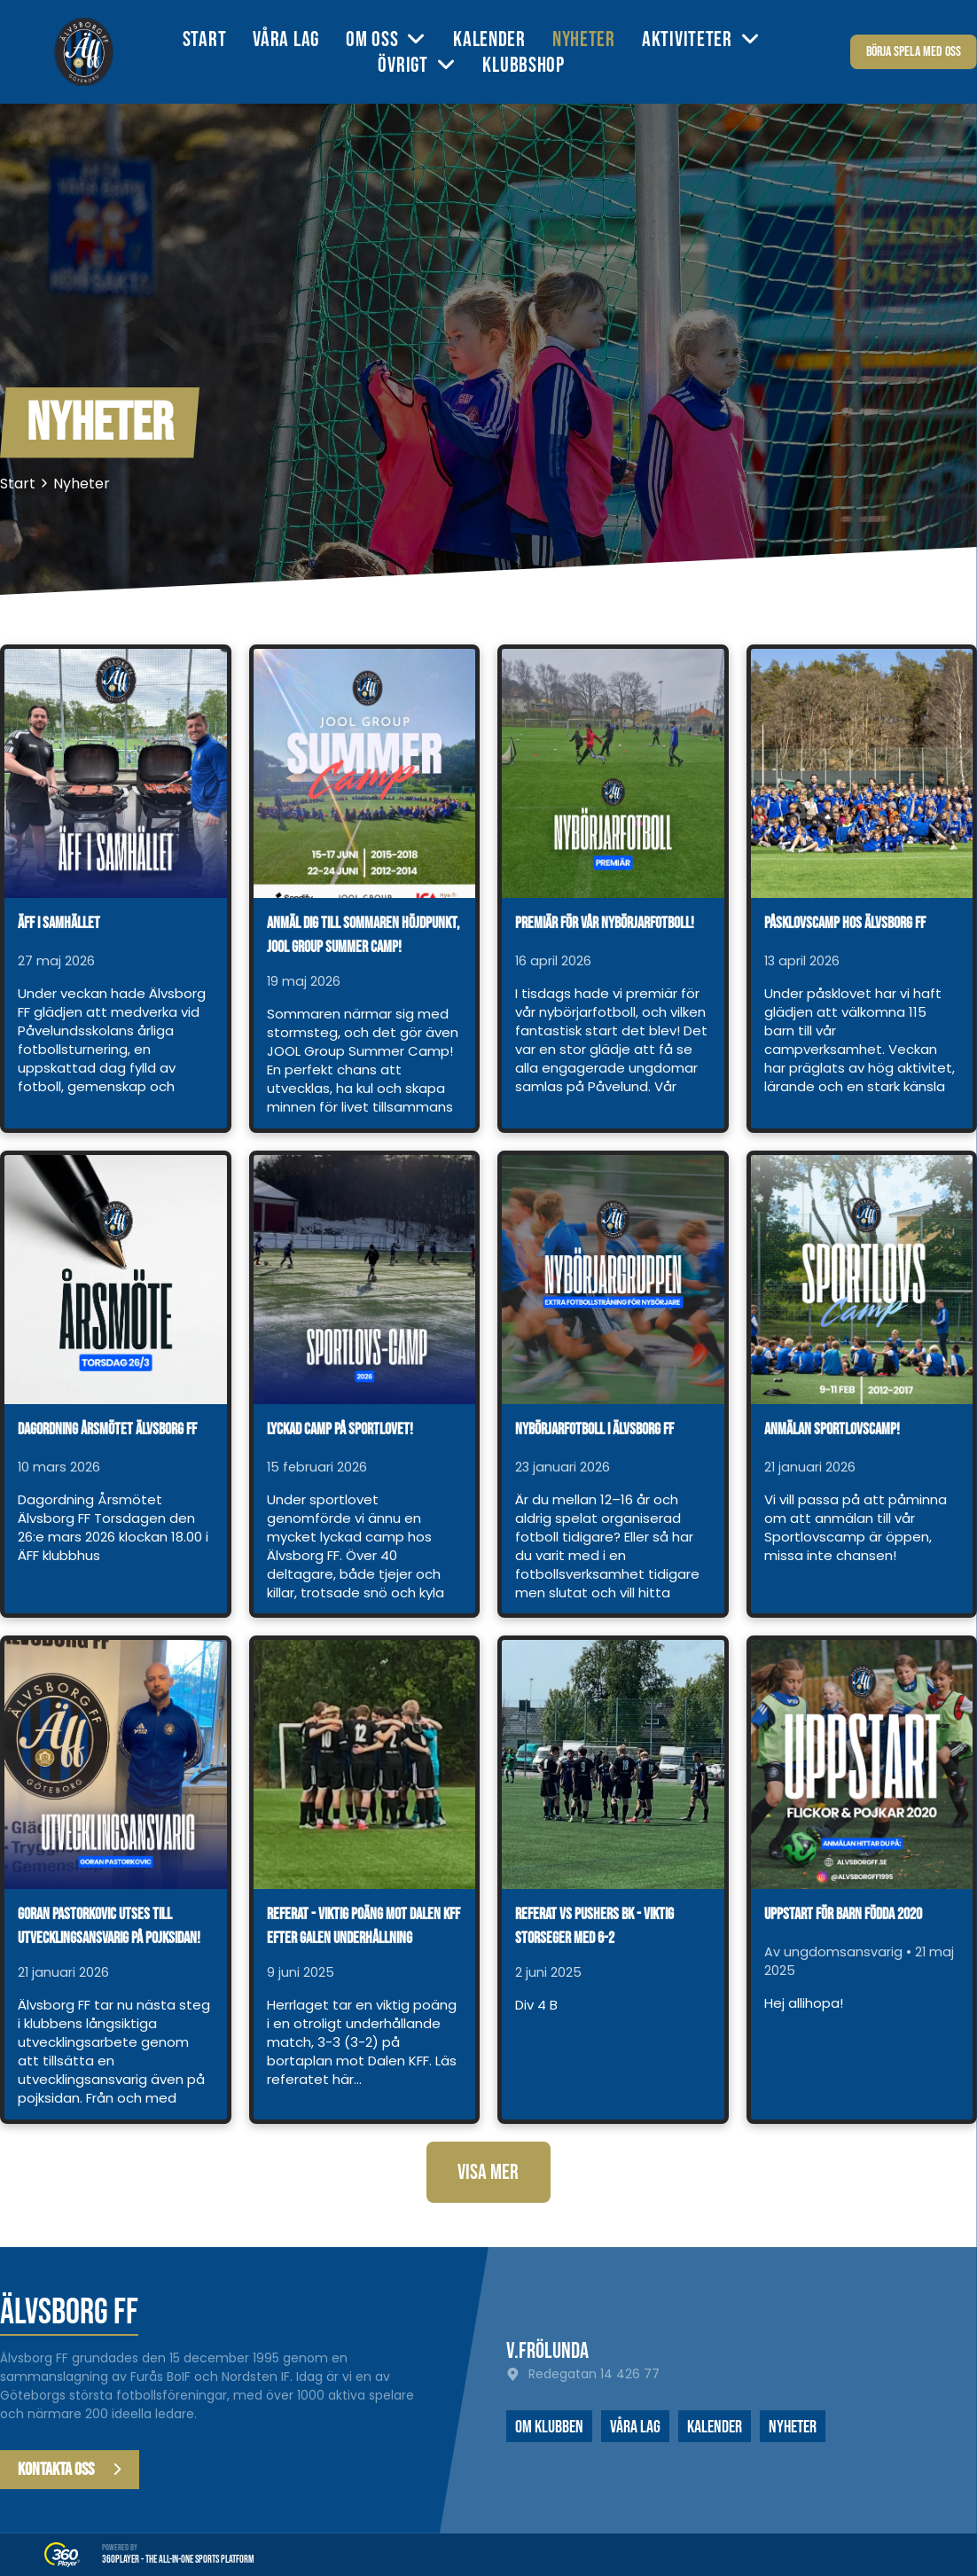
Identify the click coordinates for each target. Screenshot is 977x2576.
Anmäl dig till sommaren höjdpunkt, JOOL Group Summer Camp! (363, 935)
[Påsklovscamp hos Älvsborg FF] (862, 773)
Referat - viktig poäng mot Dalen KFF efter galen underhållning (363, 1926)
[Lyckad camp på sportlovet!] (365, 1279)
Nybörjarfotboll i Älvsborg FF (594, 1429)
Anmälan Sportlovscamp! (832, 1429)
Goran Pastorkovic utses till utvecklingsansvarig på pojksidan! (109, 1926)
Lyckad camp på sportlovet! (340, 1429)
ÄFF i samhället (59, 923)
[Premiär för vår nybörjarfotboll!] (613, 773)
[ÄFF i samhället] (115, 773)
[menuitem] (218, 39)
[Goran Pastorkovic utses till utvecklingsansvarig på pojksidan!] (115, 1764)
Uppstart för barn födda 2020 (843, 1914)
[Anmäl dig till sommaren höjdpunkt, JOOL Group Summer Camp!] (365, 773)
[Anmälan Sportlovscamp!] (862, 1279)
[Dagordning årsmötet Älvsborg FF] (115, 1279)
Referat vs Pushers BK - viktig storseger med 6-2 (594, 1926)
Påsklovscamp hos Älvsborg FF (845, 923)
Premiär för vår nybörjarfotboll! (604, 923)
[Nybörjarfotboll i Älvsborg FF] (613, 1279)
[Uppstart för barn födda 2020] (862, 1764)
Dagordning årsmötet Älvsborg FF (107, 1429)
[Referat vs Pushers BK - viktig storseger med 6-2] (613, 1764)
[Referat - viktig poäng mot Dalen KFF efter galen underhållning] (365, 1764)
